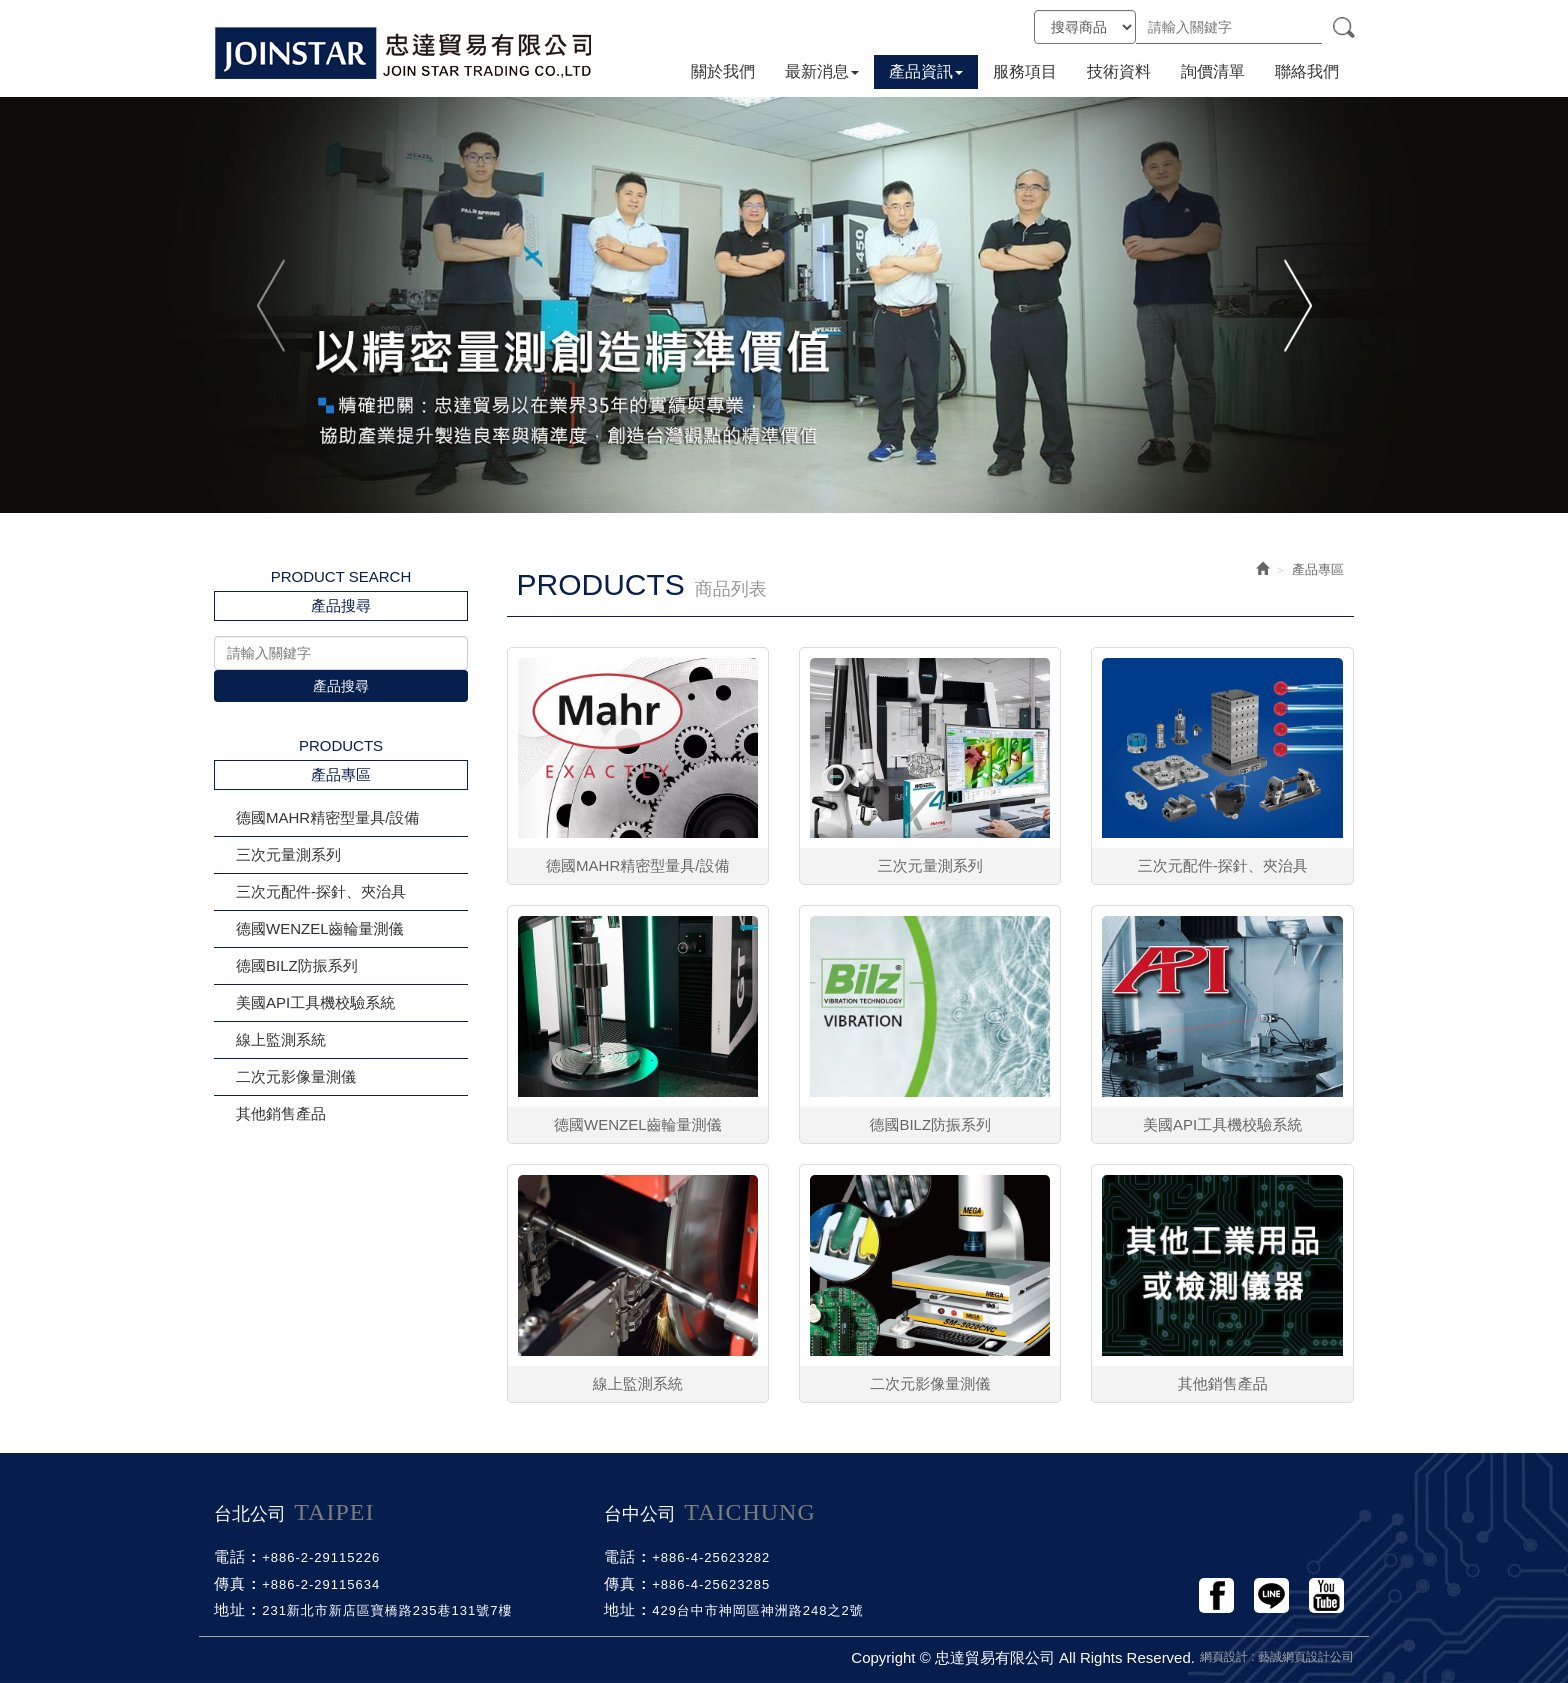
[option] (784, 305)
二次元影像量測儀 (296, 1076)
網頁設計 (1224, 1657)
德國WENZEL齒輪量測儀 (320, 928)
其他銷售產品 (281, 1113)
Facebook (1216, 1595)
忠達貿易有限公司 (404, 52)
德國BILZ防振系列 (297, 965)
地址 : (235, 1609)
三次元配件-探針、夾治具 (321, 891)
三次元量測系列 (288, 854)
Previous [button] (272, 304)
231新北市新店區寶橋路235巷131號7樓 (387, 1610)
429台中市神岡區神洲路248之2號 (758, 1610)
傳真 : (235, 1583)
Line (1271, 1595)
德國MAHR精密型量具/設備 (327, 817)
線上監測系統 (281, 1039)
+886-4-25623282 (711, 1557)
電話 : (235, 1556)
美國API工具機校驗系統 (315, 1002)
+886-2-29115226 (321, 1557)
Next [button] (1295, 304)
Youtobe (1326, 1595)
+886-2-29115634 (321, 1584)
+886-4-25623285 (711, 1584)
